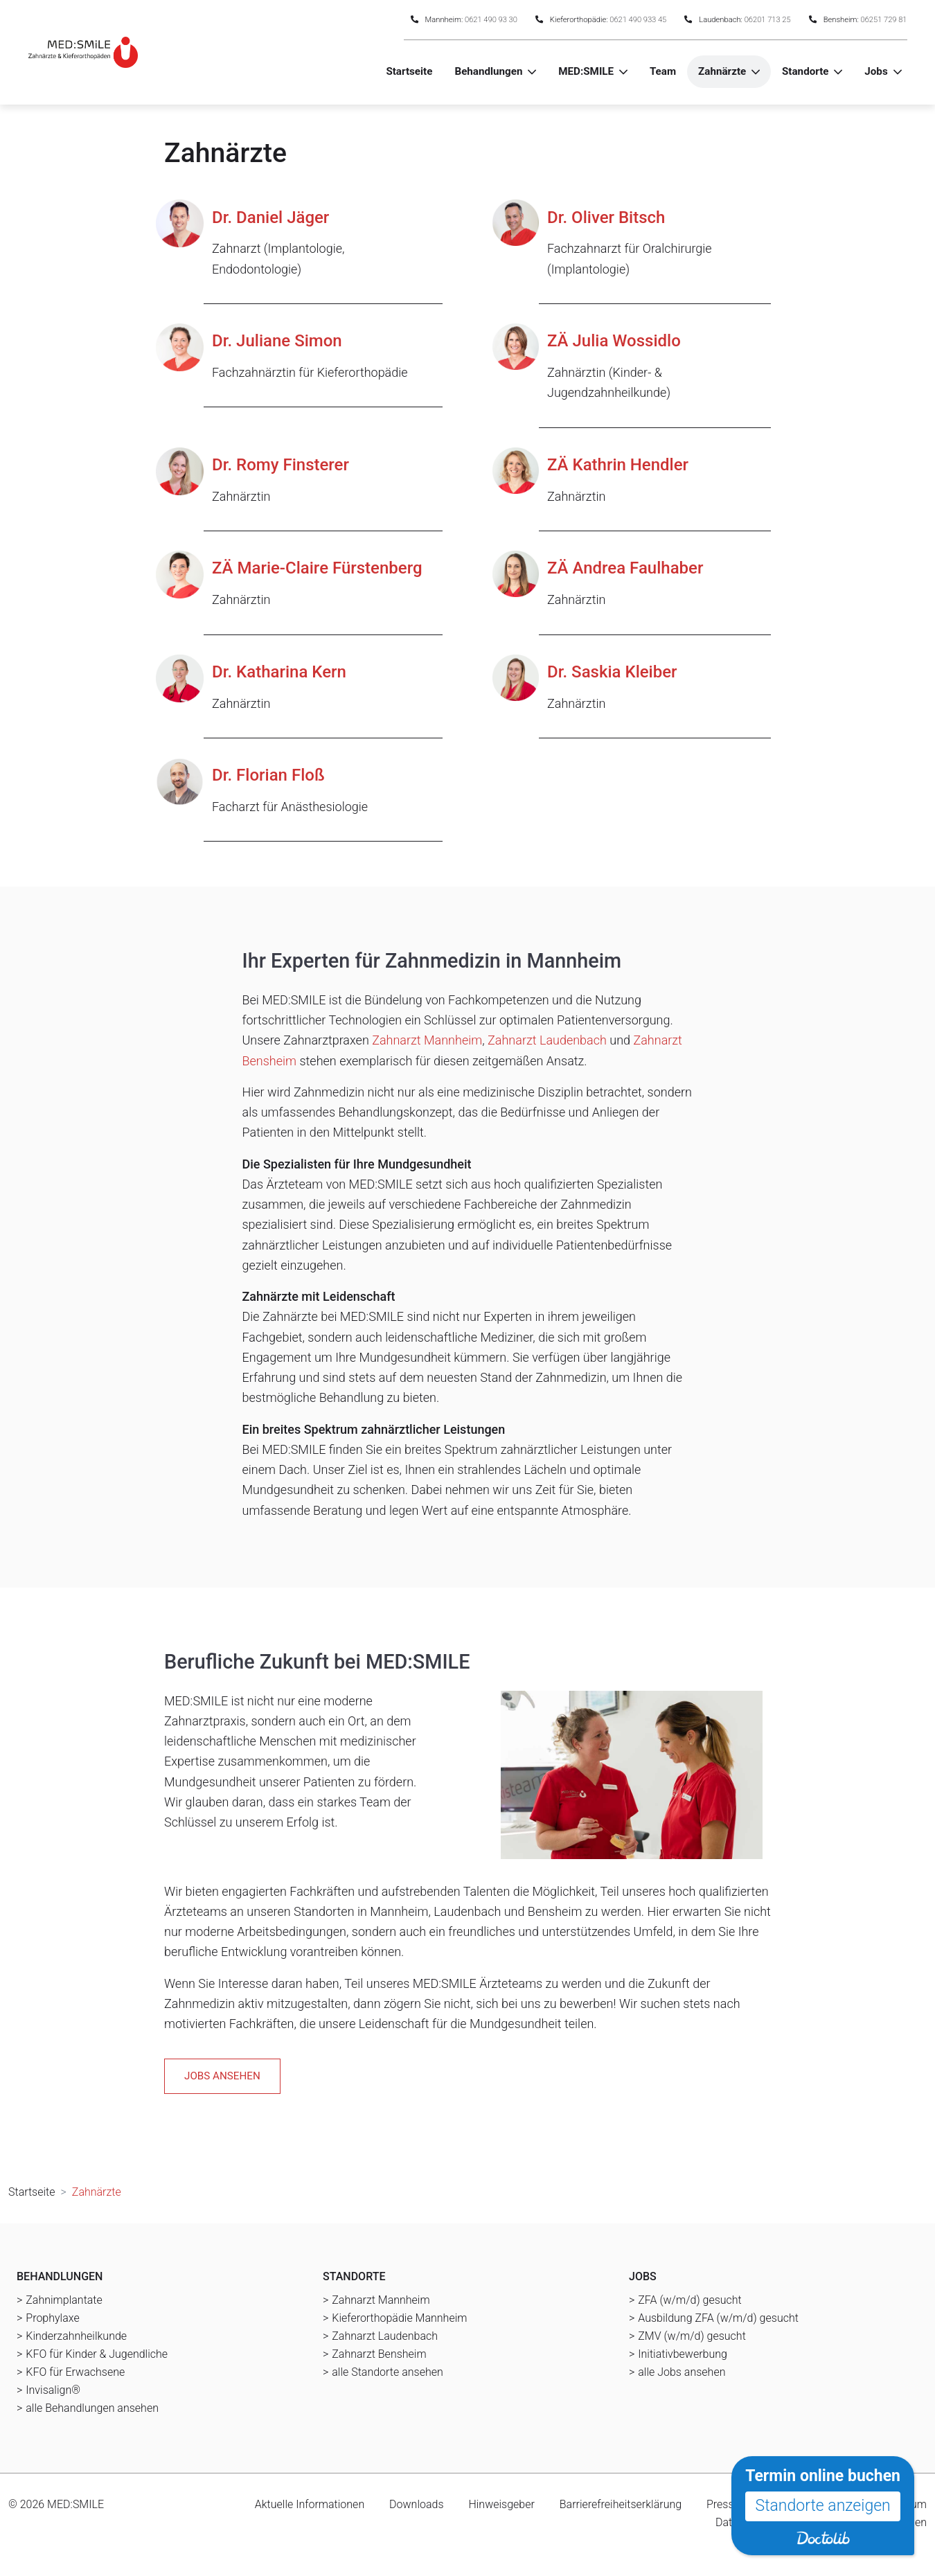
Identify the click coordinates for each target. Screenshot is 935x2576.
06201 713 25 (768, 19)
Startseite (409, 71)
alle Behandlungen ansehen (92, 2408)
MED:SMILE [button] (586, 71)
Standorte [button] (805, 71)
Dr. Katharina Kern (279, 672)
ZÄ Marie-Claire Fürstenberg (317, 568)
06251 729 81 (884, 19)
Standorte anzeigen (823, 2505)
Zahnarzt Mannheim (427, 1040)
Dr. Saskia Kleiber (612, 672)
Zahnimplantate (64, 2300)
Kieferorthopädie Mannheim (399, 2318)
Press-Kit (728, 2504)
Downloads (416, 2504)
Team (663, 71)
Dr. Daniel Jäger (270, 217)
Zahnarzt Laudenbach (547, 1040)
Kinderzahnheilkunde (76, 2336)
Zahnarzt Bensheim (379, 2354)
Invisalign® (53, 2390)
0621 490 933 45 (637, 19)
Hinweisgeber (501, 2504)
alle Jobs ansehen (681, 2372)
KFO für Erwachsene (75, 2372)
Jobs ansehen (222, 2076)
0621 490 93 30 (491, 19)
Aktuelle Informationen (309, 2504)
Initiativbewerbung (682, 2354)
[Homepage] (83, 52)
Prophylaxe (52, 2318)
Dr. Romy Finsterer (280, 464)
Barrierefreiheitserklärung (621, 2504)
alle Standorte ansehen (387, 2372)
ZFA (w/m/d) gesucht (689, 2300)
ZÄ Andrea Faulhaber (625, 568)
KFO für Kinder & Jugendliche (97, 2354)
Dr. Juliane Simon (277, 340)
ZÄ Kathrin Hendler (617, 464)
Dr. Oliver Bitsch (606, 217)
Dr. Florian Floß (268, 775)
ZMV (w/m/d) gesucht (691, 2336)
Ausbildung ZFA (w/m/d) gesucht (718, 2318)
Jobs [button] (875, 71)
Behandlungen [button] (488, 71)
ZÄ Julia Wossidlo (614, 340)
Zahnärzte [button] (722, 71)
